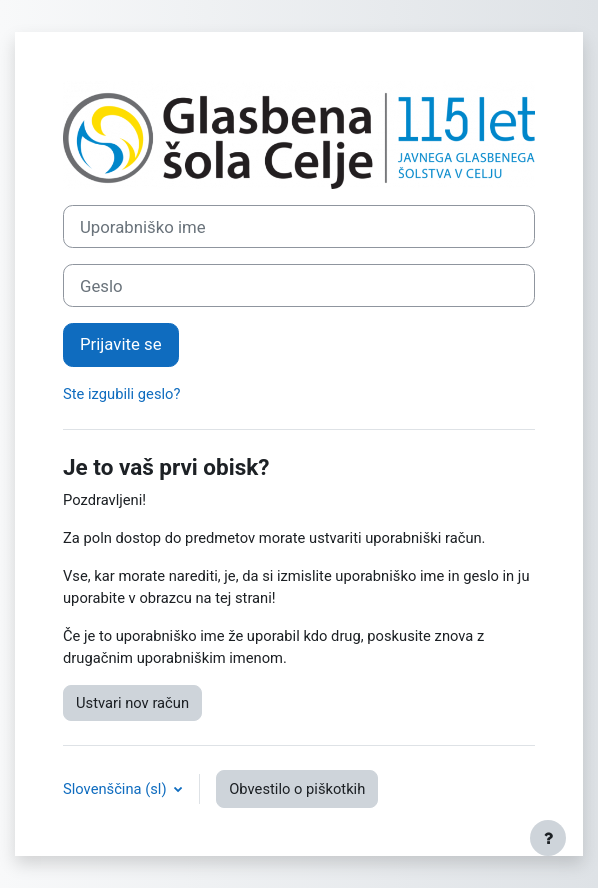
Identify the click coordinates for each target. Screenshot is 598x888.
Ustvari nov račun (132, 703)
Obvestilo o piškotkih (297, 789)
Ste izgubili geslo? (121, 394)
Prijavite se (121, 344)
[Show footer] (548, 838)
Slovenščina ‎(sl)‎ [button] (116, 789)
